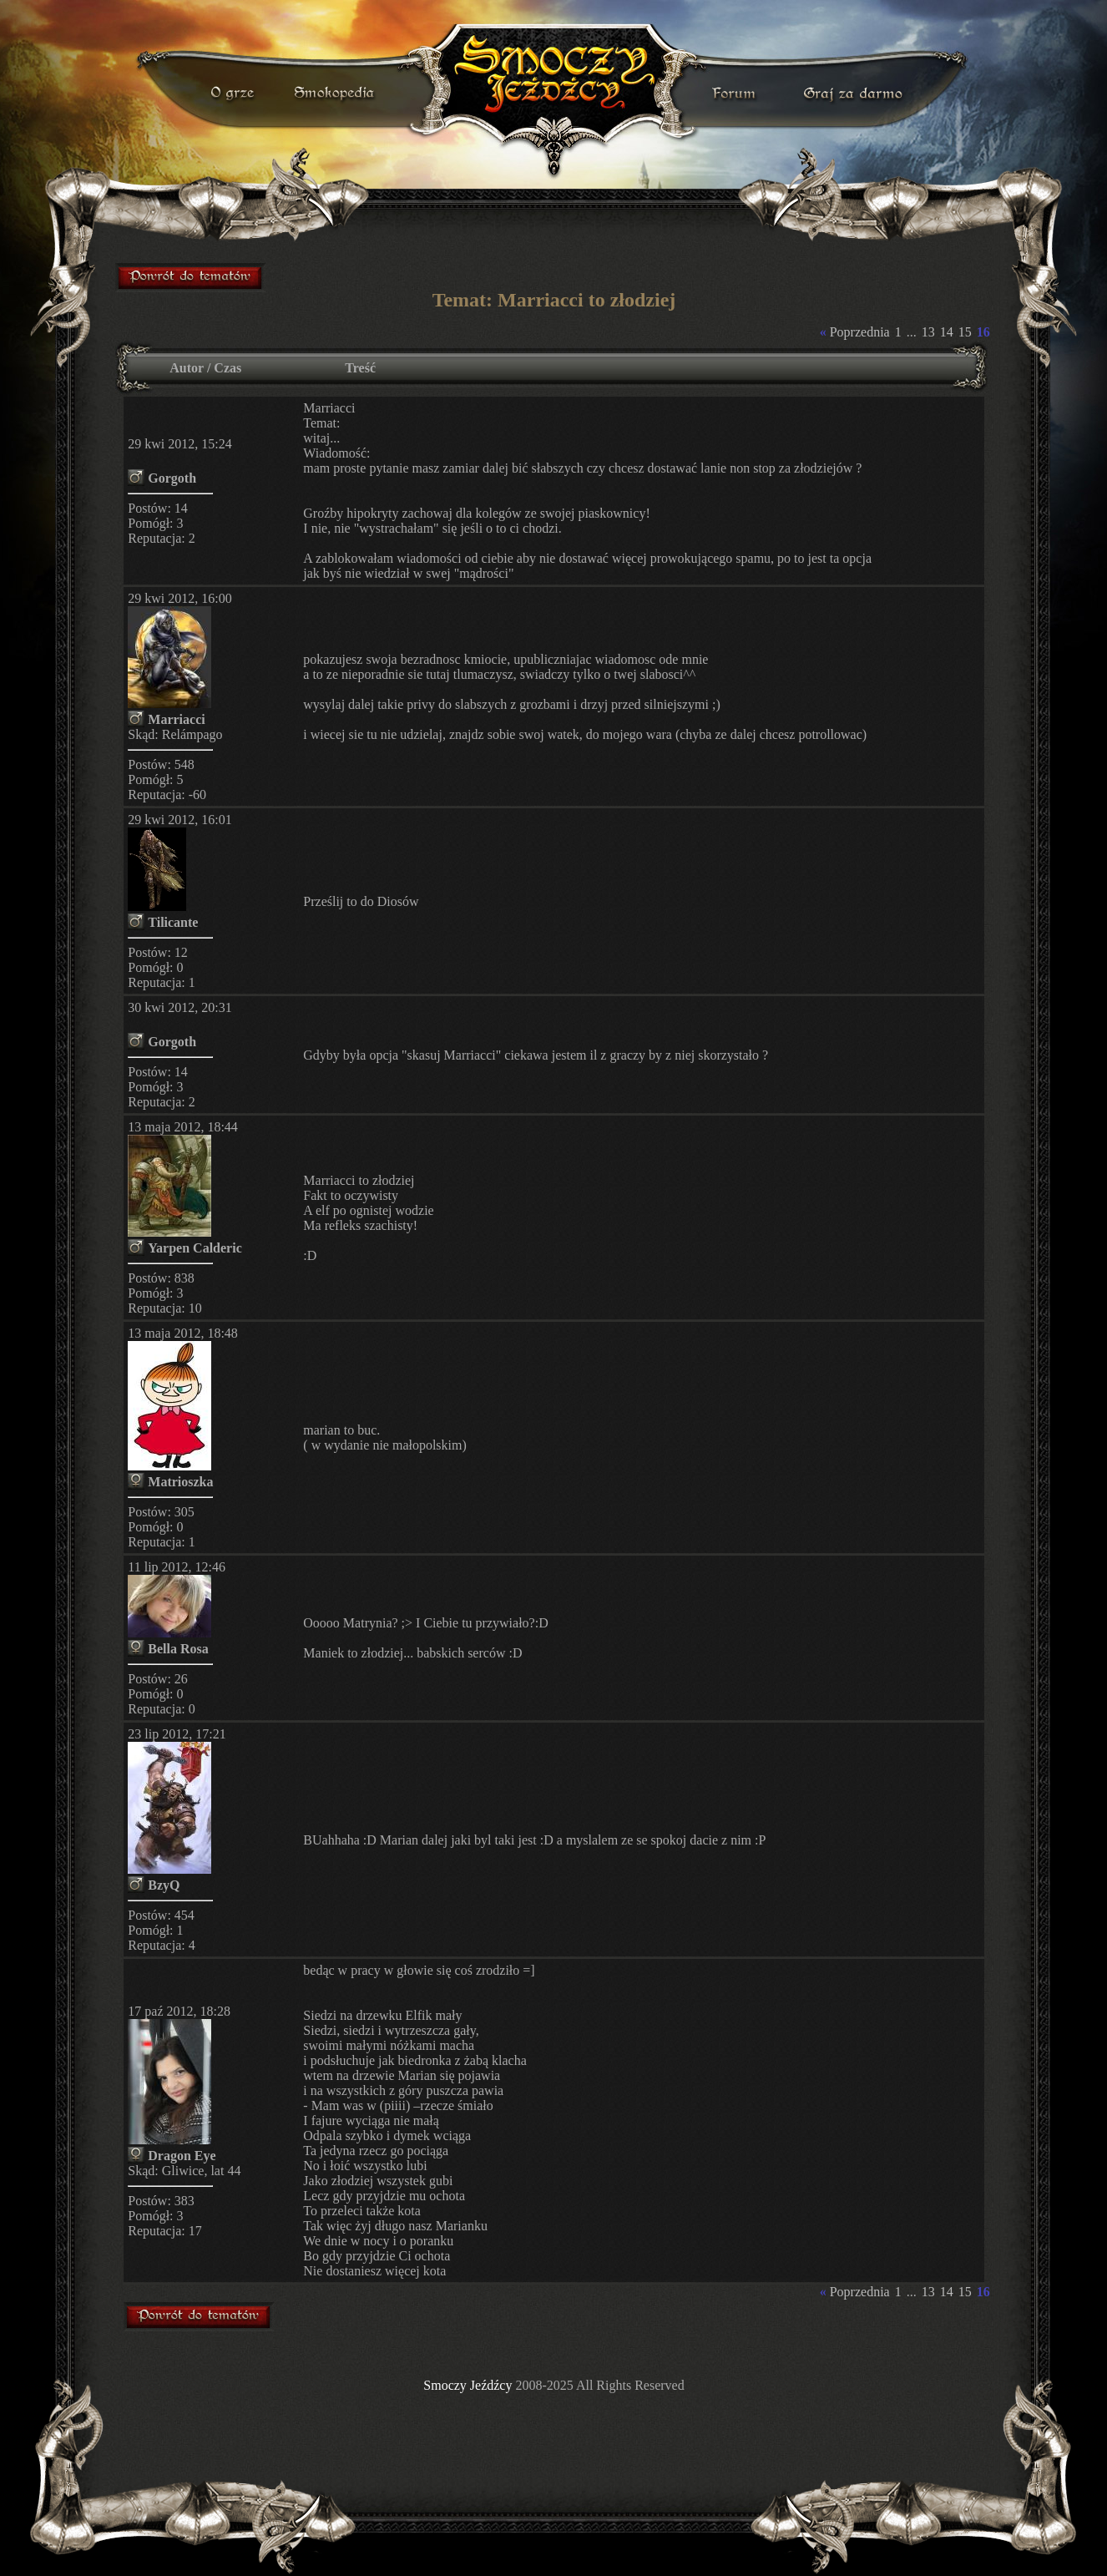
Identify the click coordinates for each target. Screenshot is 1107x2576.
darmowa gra (857, 93)
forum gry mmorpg (191, 277)
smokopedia (335, 93)
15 (965, 332)
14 (946, 332)
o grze (234, 93)
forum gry (736, 93)
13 (928, 332)
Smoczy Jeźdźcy (467, 2385)
